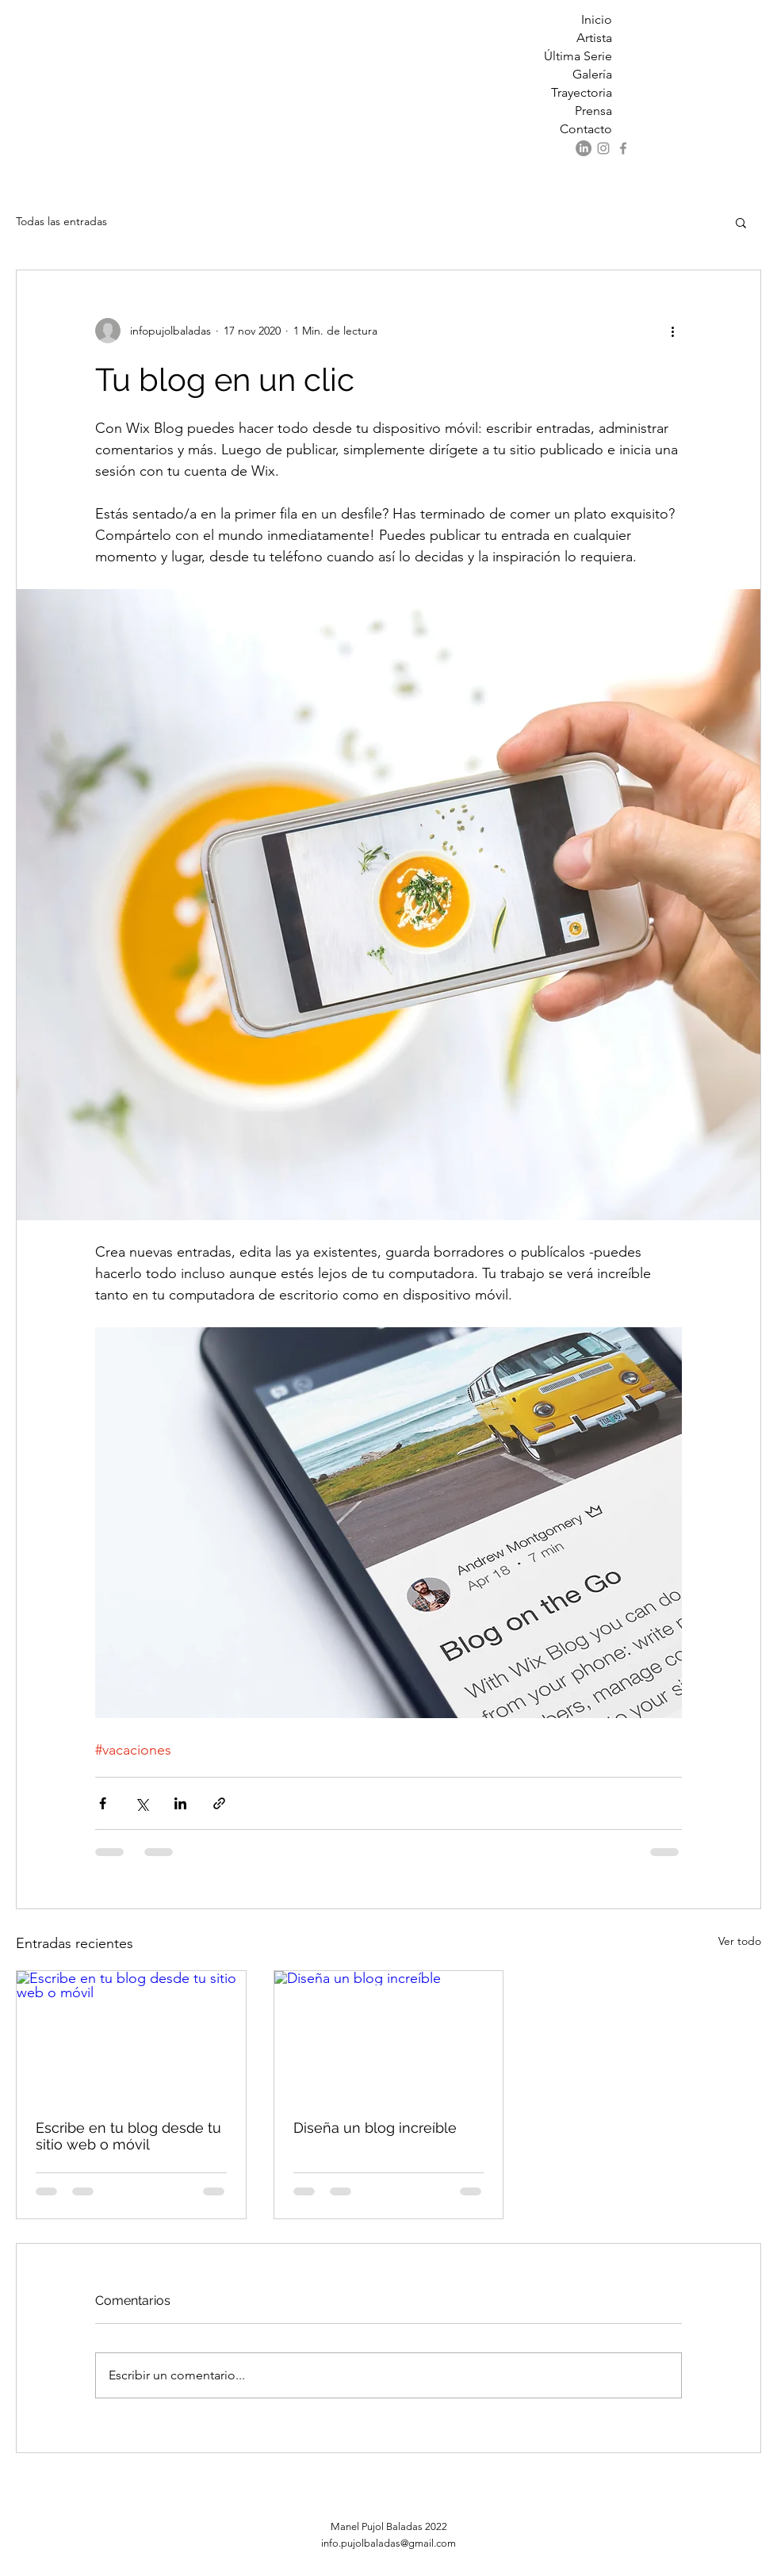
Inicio (596, 19)
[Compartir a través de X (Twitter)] (141, 1803)
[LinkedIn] (583, 148)
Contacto (586, 128)
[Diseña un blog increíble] (388, 2035)
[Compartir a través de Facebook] (102, 1803)
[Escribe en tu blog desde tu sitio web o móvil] (131, 2035)
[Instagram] (603, 148)
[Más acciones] (672, 330)
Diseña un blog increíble (375, 2127)
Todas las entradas (61, 221)
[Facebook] (623, 148)
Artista (594, 37)
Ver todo (739, 1941)
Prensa (593, 110)
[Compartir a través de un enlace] (219, 1803)
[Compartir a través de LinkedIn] (180, 1803)
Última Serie (578, 55)
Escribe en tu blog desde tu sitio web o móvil (128, 2136)
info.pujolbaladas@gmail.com (388, 2543)
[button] (740, 222)
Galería (592, 74)
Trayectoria (581, 92)
